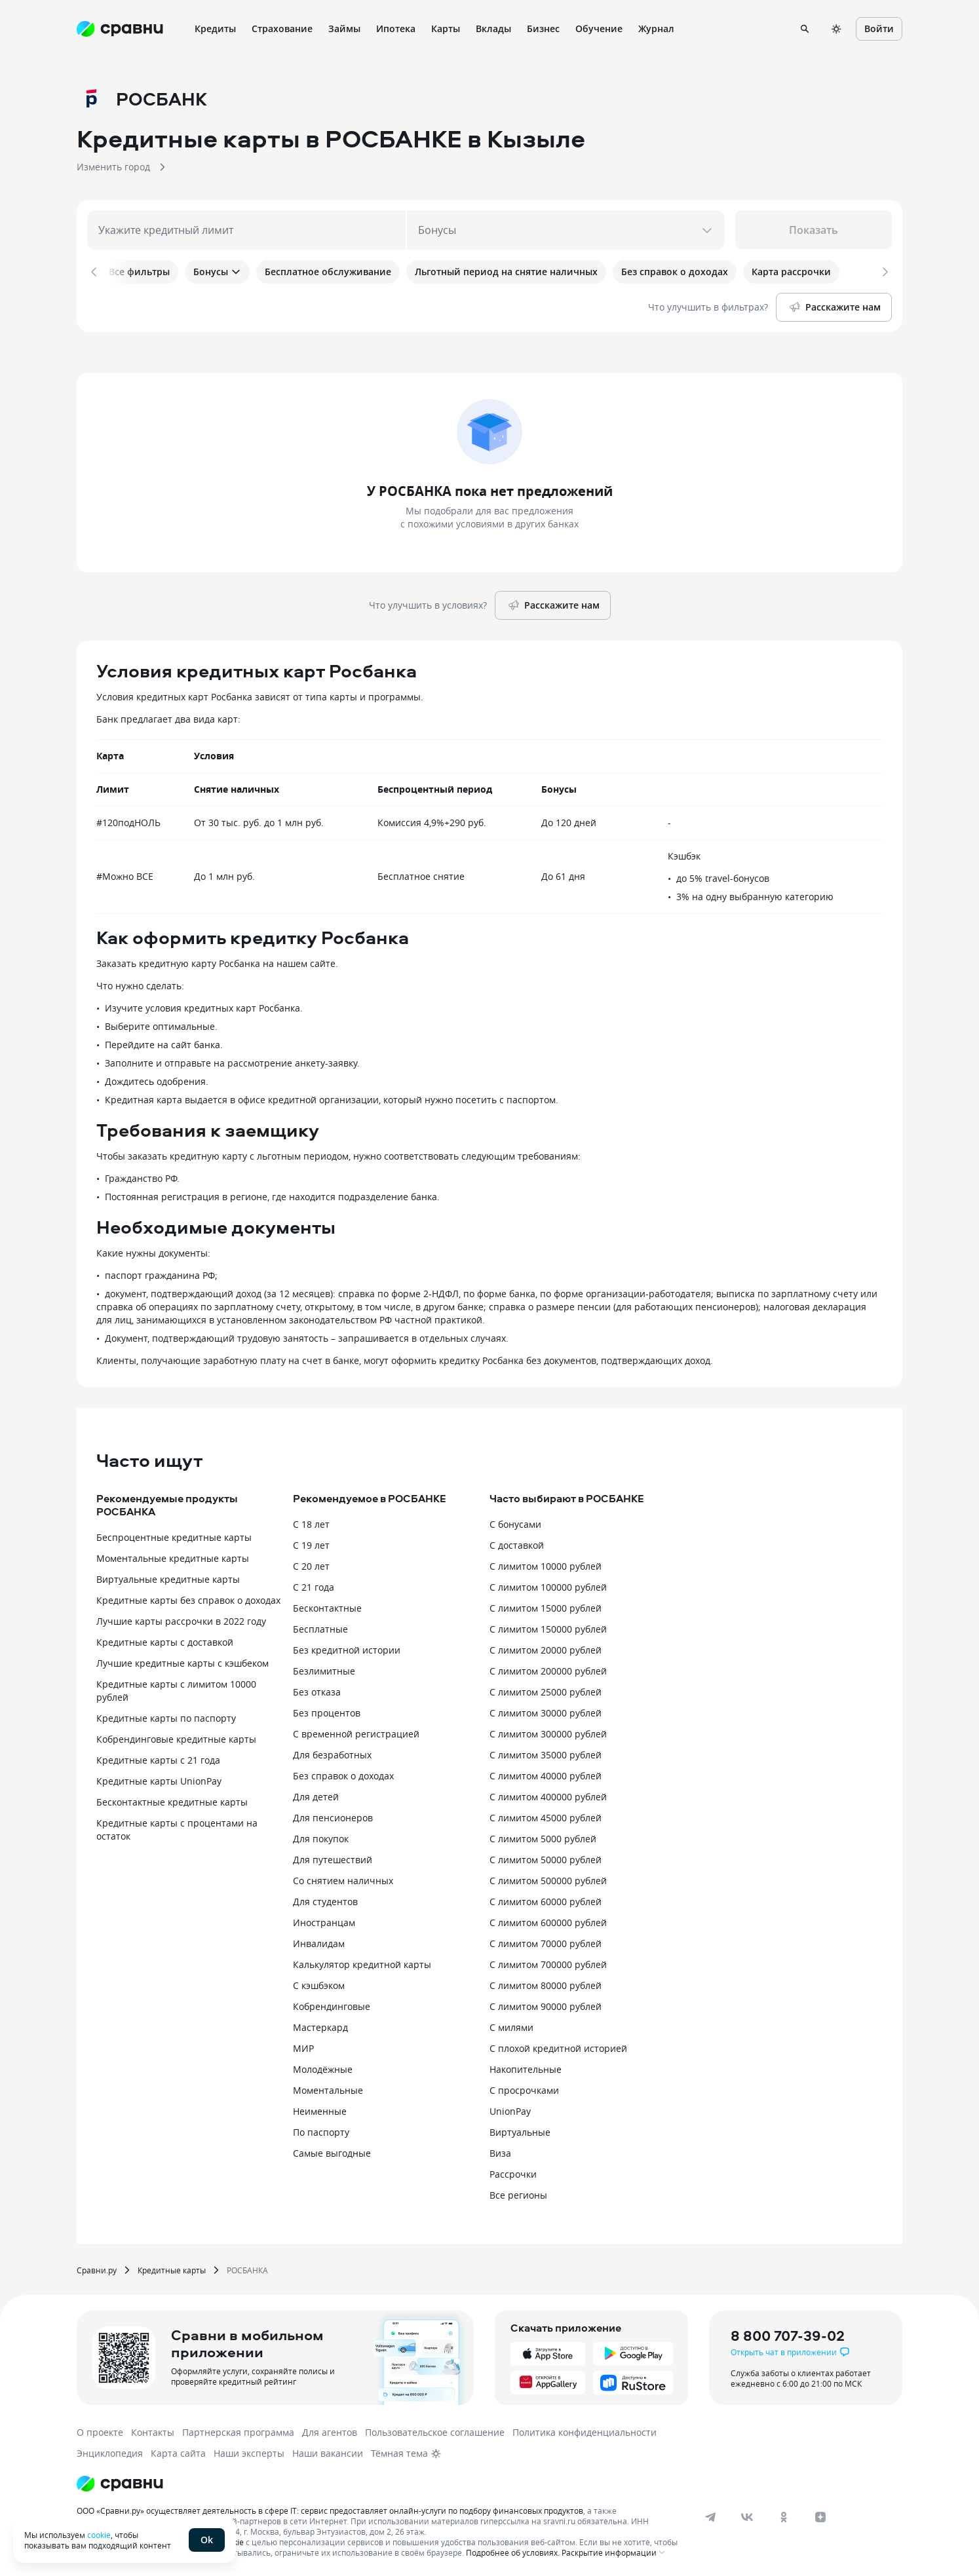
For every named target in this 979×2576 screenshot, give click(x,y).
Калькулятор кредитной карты (362, 1962)
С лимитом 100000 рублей (548, 1584)
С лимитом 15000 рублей (546, 1605)
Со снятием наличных (343, 1878)
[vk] (747, 2514)
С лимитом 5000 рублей (543, 1836)
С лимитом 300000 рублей (548, 1731)
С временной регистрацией (356, 1731)
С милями (511, 2024)
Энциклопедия (110, 2450)
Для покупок (321, 1836)
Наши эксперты (249, 2450)
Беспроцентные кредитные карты (174, 1534)
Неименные (320, 2108)
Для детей (316, 1794)
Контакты (152, 2429)
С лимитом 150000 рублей (548, 1626)
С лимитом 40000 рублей (546, 1773)
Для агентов (329, 2429)
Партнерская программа (238, 2429)
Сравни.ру (97, 2267)
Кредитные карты (172, 2267)
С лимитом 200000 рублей (548, 1668)
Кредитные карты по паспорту (166, 1715)
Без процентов (326, 1710)
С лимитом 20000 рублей (546, 1647)
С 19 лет (311, 1542)
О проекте (100, 2429)
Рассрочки (513, 2171)
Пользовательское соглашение (435, 2429)
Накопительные (526, 2066)
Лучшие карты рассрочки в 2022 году (181, 1618)
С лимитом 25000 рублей (546, 1689)
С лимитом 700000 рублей (548, 1962)
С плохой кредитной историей (558, 2045)
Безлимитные (324, 1668)
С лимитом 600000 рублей (548, 1920)
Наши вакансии (327, 2450)
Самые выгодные (332, 2150)
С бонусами (515, 1521)
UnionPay (510, 2108)
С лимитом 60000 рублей (546, 1899)
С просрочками (524, 2087)
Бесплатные (320, 1626)
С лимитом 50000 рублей (546, 1857)
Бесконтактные (327, 1605)
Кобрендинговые (331, 2004)
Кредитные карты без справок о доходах (188, 1597)
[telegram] (710, 2514)
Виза (500, 2150)
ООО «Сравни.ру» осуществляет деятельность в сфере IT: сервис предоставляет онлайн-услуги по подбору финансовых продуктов (330, 2508)
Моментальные (328, 2087)
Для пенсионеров (333, 1815)
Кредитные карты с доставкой (164, 1639)
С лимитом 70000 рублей (546, 1941)
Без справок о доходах (343, 1773)
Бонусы (217, 271)
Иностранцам (324, 1920)
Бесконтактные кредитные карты (172, 1799)
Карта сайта (178, 2450)
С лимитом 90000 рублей (546, 2004)
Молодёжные (323, 2066)
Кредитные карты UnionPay (158, 1778)
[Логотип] (120, 2481)
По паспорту (321, 2129)
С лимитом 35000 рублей (546, 1752)
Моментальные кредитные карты (172, 1555)
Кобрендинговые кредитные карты (176, 1736)
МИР (303, 2045)
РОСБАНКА (247, 2267)
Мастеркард (320, 2024)
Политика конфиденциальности (584, 2429)
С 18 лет (311, 1521)
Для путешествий (332, 1857)
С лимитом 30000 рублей (546, 1710)
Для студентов (325, 1899)
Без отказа (317, 1689)
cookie (99, 2534)
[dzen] (820, 2514)
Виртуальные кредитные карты (168, 1576)
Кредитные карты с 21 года (158, 1757)
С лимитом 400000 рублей (548, 1794)
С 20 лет (311, 1563)
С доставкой (517, 1542)
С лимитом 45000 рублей (546, 1815)
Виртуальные (520, 2129)
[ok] (783, 2514)
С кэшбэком (319, 1983)
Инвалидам (319, 1941)
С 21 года (313, 1584)
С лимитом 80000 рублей (546, 1983)
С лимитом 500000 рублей (548, 1878)
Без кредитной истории (346, 1647)
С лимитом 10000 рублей (546, 1563)
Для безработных (332, 1752)
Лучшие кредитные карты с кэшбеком (182, 1660)
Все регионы (518, 2192)
